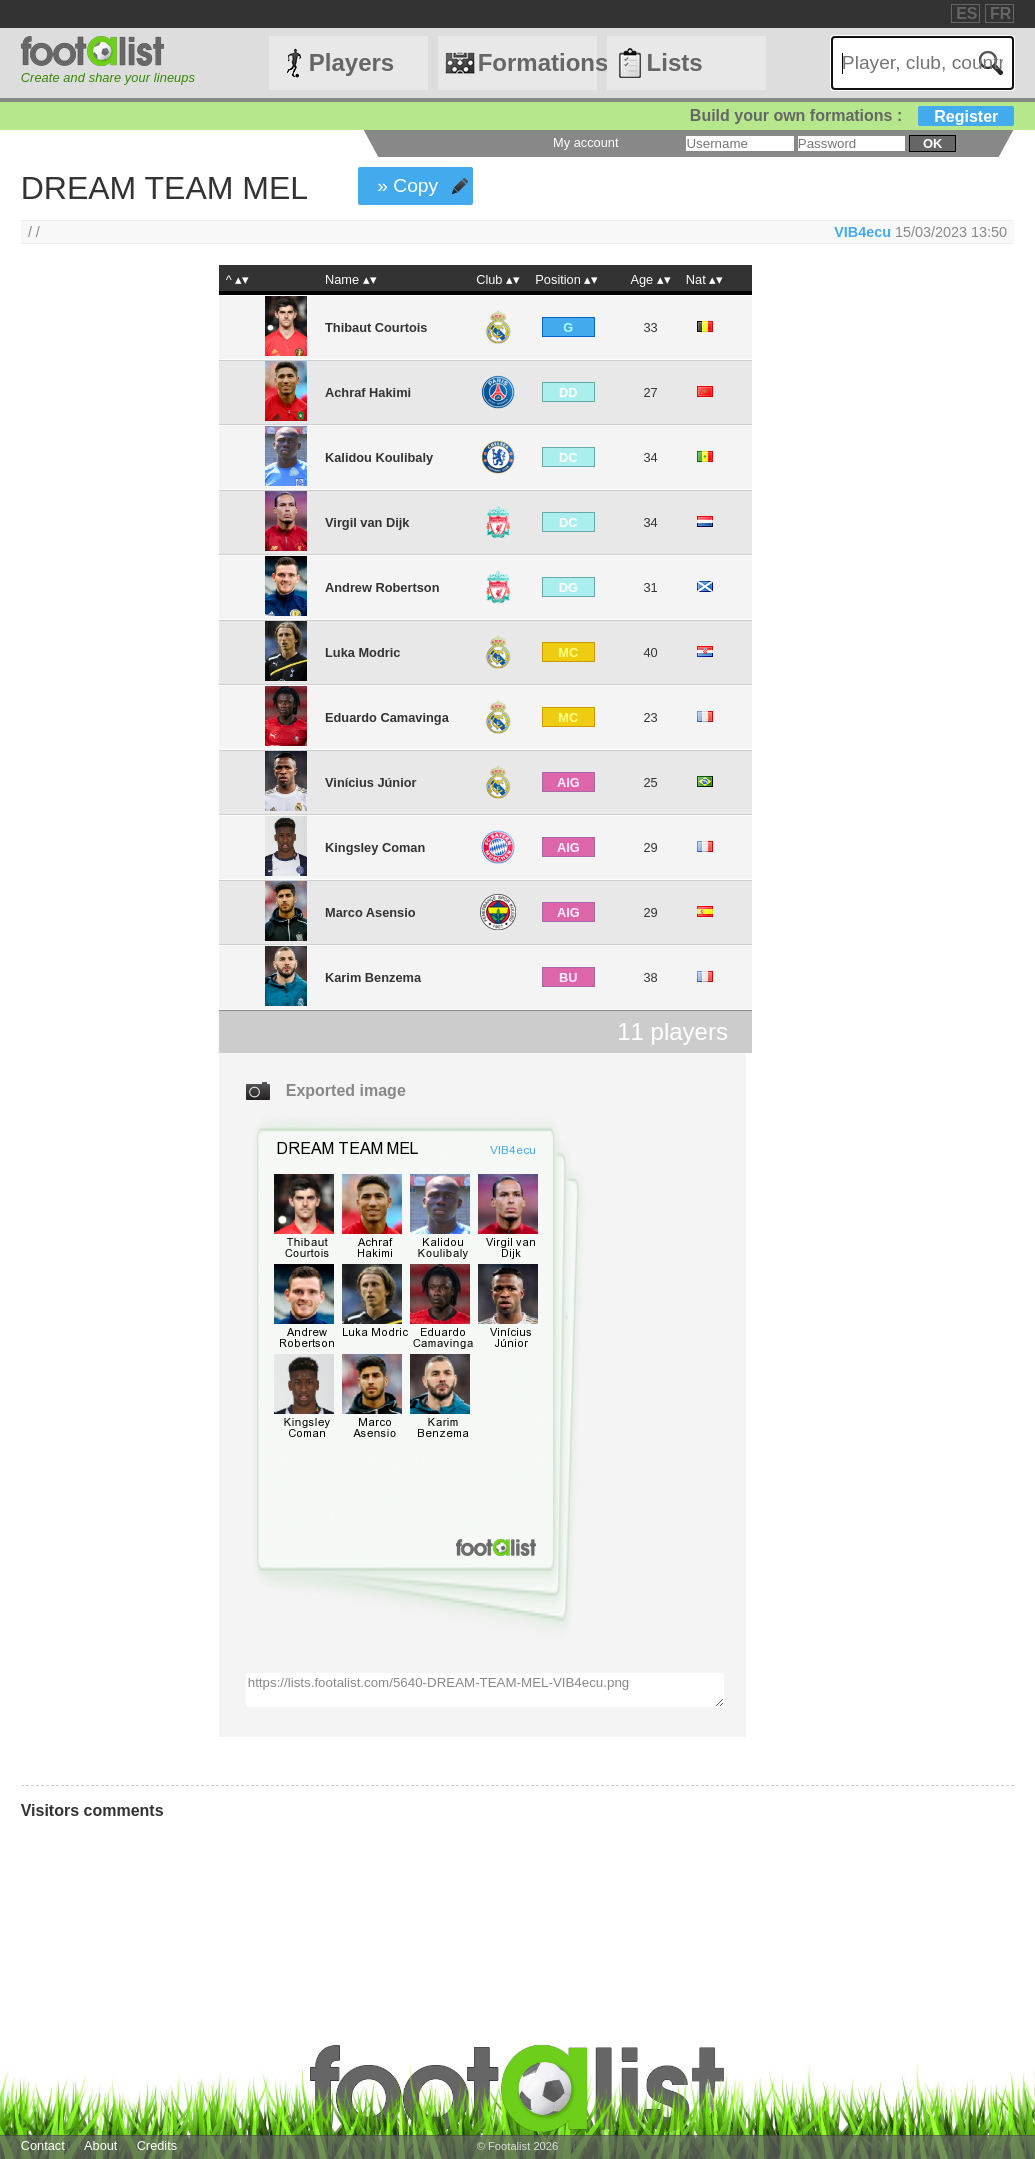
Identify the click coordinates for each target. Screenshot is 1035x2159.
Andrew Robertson (382, 587)
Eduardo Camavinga (387, 717)
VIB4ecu (862, 232)
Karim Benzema (373, 977)
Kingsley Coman (375, 847)
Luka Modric (362, 652)
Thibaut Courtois (376, 327)
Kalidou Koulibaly (379, 457)
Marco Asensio (370, 912)
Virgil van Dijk (367, 522)
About (100, 2145)
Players (351, 62)
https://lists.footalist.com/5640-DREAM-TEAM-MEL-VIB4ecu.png (485, 1690)
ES (966, 13)
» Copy (407, 185)
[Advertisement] (100, 597)
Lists (675, 62)
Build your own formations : (852, 115)
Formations (537, 62)
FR (1000, 13)
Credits (157, 2145)
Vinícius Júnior (371, 782)
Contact (43, 2145)
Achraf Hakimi (368, 392)
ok (932, 143)
